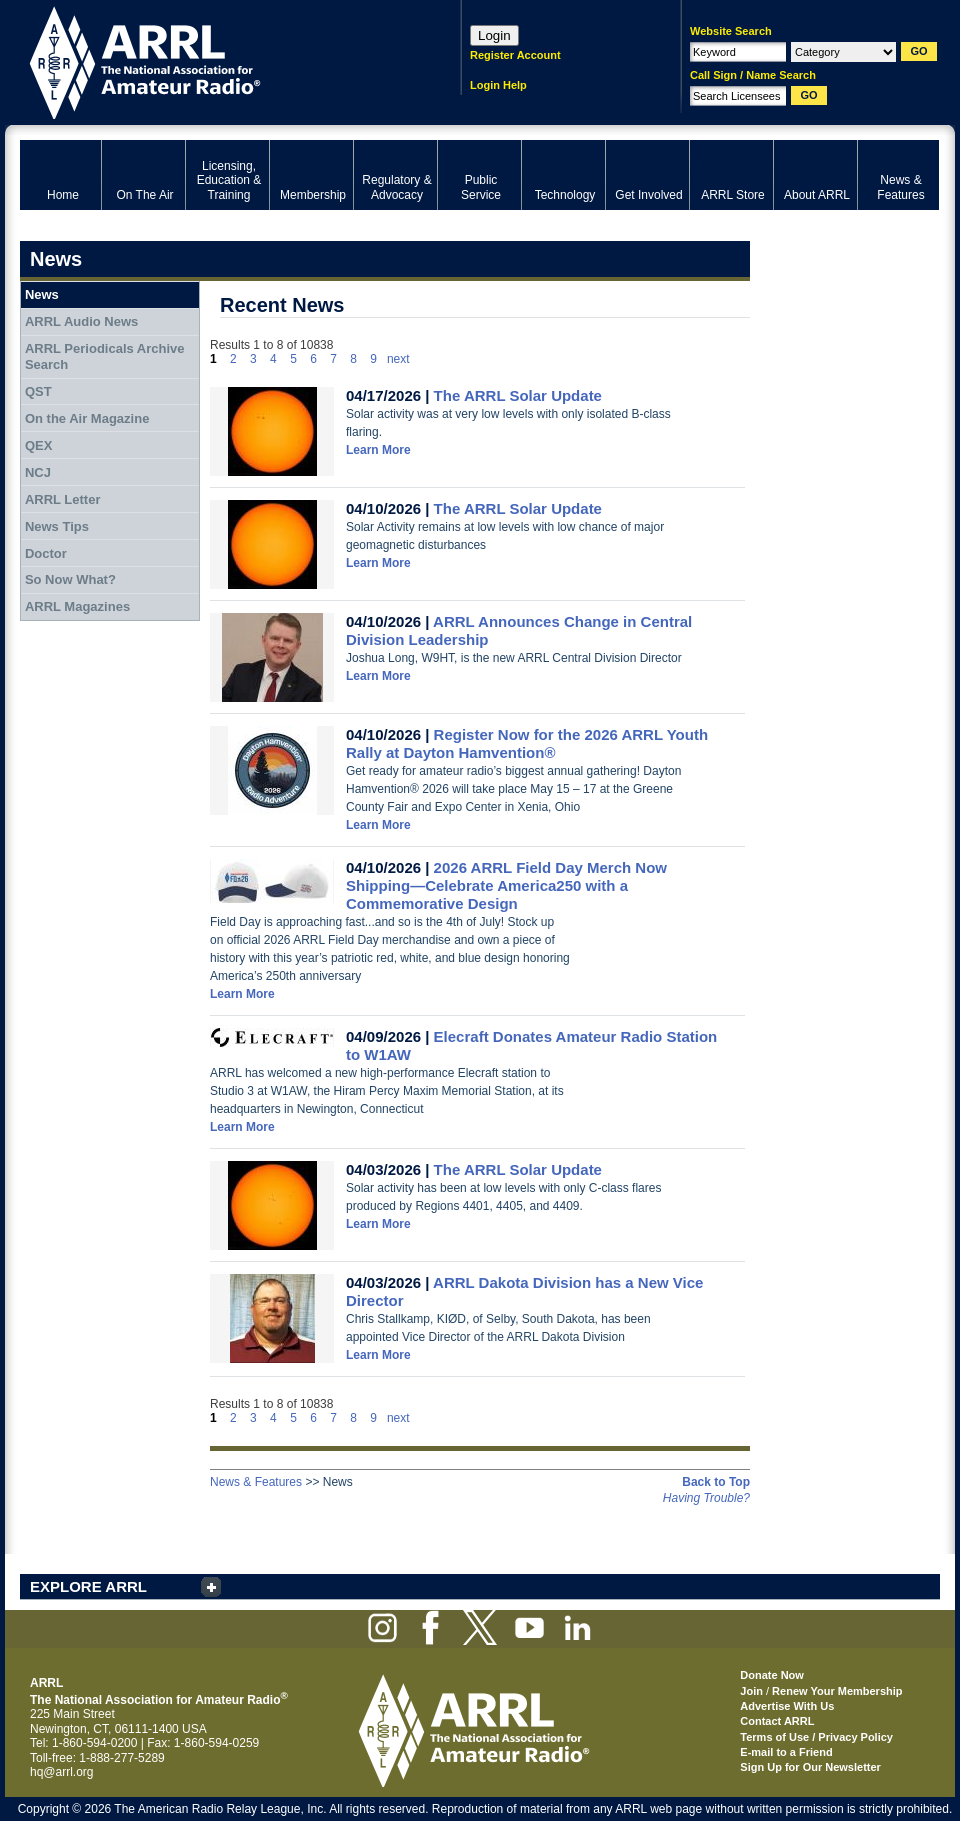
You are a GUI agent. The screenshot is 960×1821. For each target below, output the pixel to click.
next (398, 359)
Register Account (515, 55)
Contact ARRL (777, 1721)
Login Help (498, 85)
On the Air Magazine (87, 418)
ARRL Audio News (81, 321)
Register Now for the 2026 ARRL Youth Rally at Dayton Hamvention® (527, 743)
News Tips (57, 526)
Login (494, 35)
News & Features (256, 1482)
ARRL (214, 60)
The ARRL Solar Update (518, 395)
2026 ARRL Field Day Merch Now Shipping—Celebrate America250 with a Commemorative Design (506, 885)
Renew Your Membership (837, 1691)
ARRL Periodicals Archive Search (105, 356)
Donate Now (772, 1675)
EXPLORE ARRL (88, 1586)
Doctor (46, 553)
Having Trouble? (706, 1498)
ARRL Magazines (77, 606)
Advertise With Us (787, 1706)
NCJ (38, 472)
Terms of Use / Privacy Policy (816, 1737)
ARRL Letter (63, 499)
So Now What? (70, 579)
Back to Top (716, 1482)
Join (751, 1691)
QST (38, 391)
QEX (38, 445)
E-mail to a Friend (786, 1752)
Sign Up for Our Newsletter (810, 1767)
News (42, 294)
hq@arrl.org (62, 1772)
